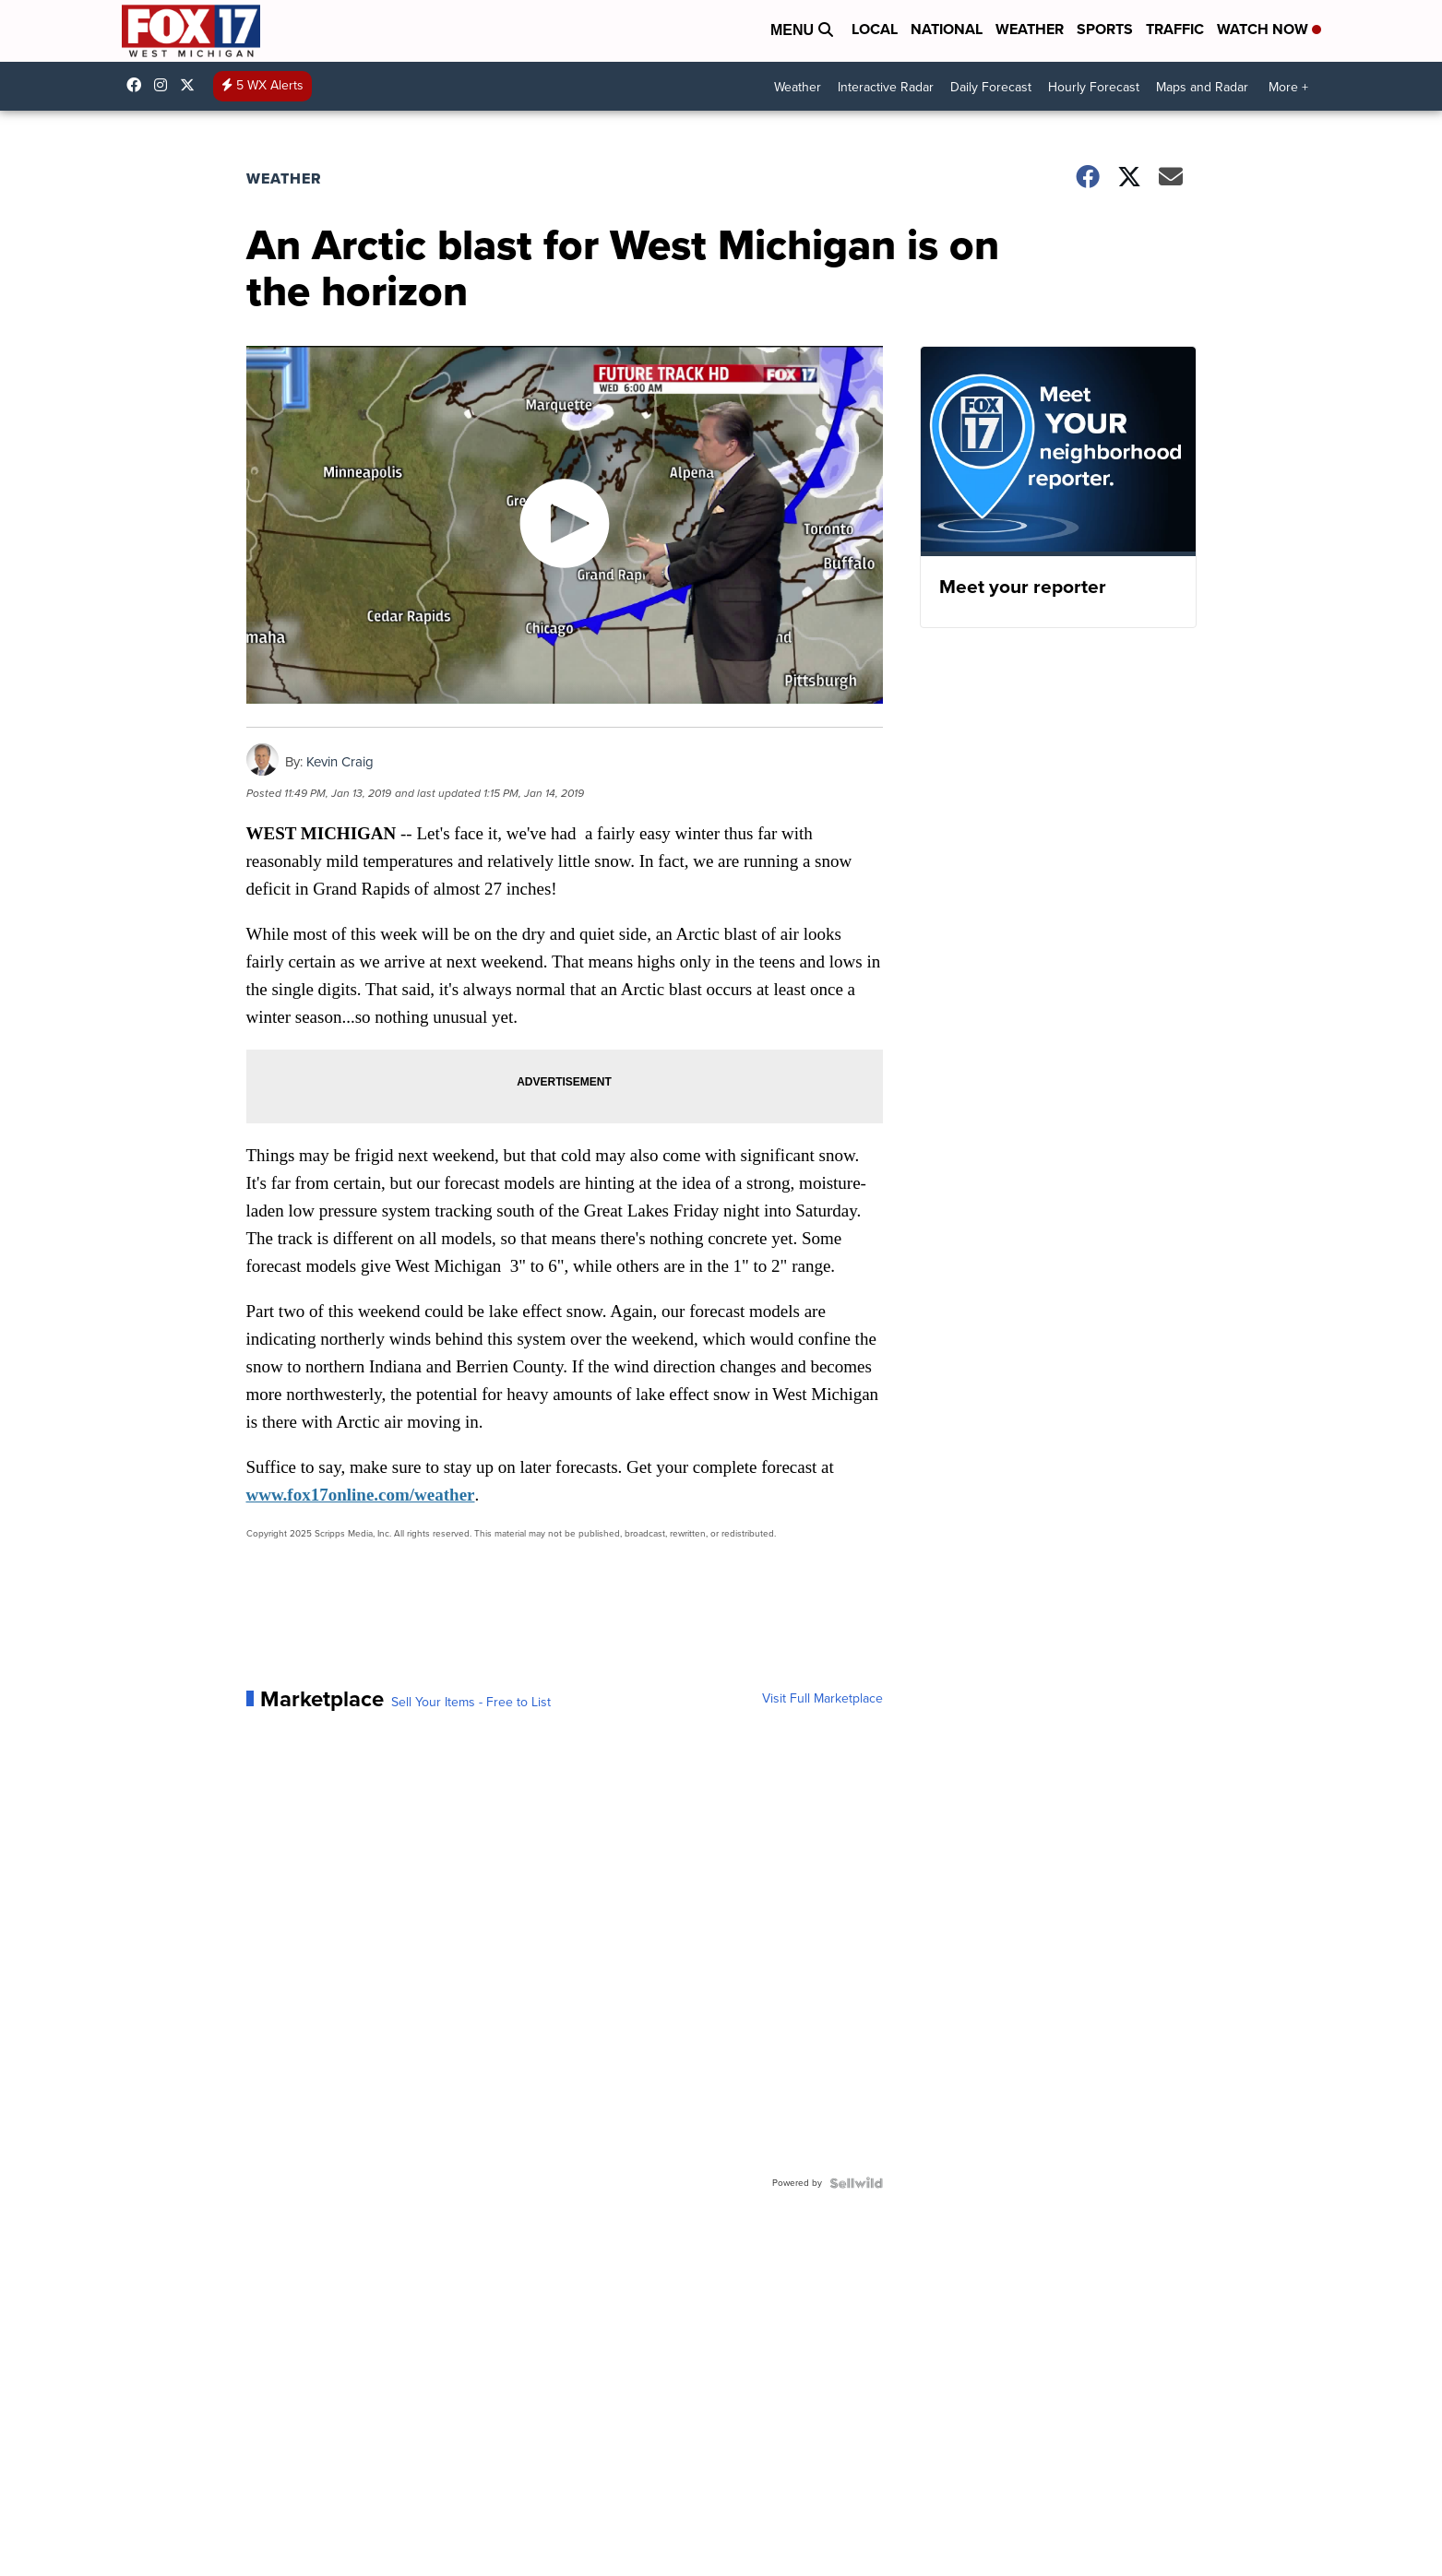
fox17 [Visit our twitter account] (192, 84)
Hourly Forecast (1093, 87)
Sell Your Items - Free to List (471, 1702)
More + (1288, 87)
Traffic (1175, 29)
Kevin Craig (340, 762)
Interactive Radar (886, 87)
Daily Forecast (990, 87)
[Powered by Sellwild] (856, 2183)
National (947, 29)
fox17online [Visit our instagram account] (165, 84)
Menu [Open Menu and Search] (801, 30)
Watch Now (1269, 29)
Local (875, 29)
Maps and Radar (1202, 87)
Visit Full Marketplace (822, 1698)
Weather (1029, 29)
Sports (1105, 29)
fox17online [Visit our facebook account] (138, 84)
